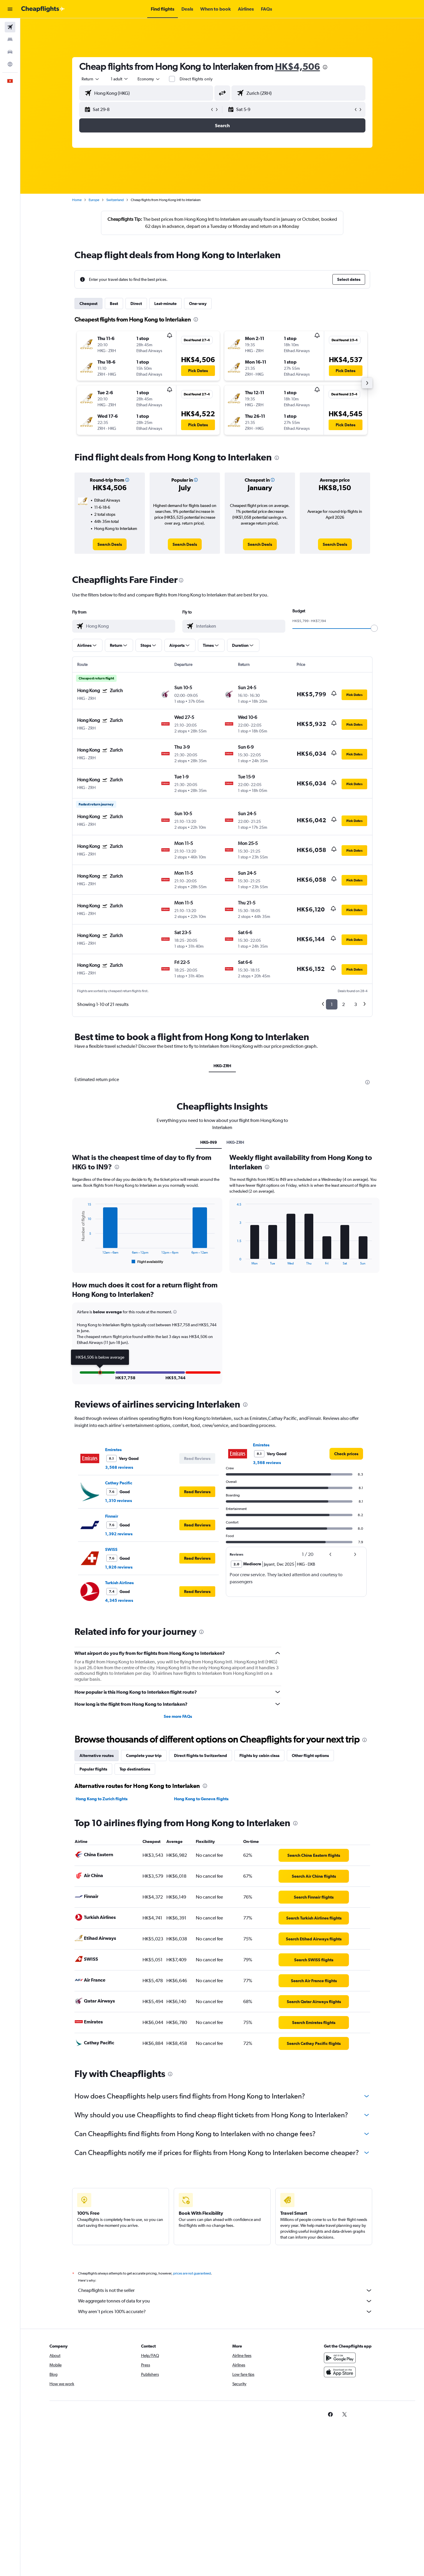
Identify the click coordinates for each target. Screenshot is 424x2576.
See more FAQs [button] (178, 1716)
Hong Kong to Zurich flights (101, 1798)
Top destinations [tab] (135, 1769)
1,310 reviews (118, 1500)
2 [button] (343, 1004)
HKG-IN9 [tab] (208, 1142)
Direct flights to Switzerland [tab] (200, 1755)
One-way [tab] (198, 303)
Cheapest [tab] (88, 303)
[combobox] (90, 79)
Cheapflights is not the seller (225, 2290)
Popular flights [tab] (93, 1769)
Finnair (111, 1516)
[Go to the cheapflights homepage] (43, 9)
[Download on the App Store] (340, 2372)
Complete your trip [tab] (144, 1755)
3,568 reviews (119, 1467)
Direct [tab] (136, 303)
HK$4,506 (297, 66)
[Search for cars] (10, 52)
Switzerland (115, 200)
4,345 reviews (119, 1600)
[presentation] (325, 67)
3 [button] (355, 1004)
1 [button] (332, 1004)
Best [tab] (114, 303)
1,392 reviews (118, 1533)
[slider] (374, 628)
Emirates (113, 1449)
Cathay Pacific (118, 1483)
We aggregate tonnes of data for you (225, 2301)
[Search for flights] (10, 27)
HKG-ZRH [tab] (222, 1065)
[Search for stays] (10, 39)
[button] (10, 9)
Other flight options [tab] (310, 1755)
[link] (110, 544)
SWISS (111, 1549)
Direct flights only (196, 79)
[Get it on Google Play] (340, 2358)
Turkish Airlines (119, 1582)
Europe (94, 200)
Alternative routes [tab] (97, 1755)
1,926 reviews (118, 1567)
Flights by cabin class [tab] (259, 1755)
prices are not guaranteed (192, 2273)
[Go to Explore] (10, 64)
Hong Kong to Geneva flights (201, 1798)
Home (77, 200)
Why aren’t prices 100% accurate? (225, 2311)
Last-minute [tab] (165, 303)
